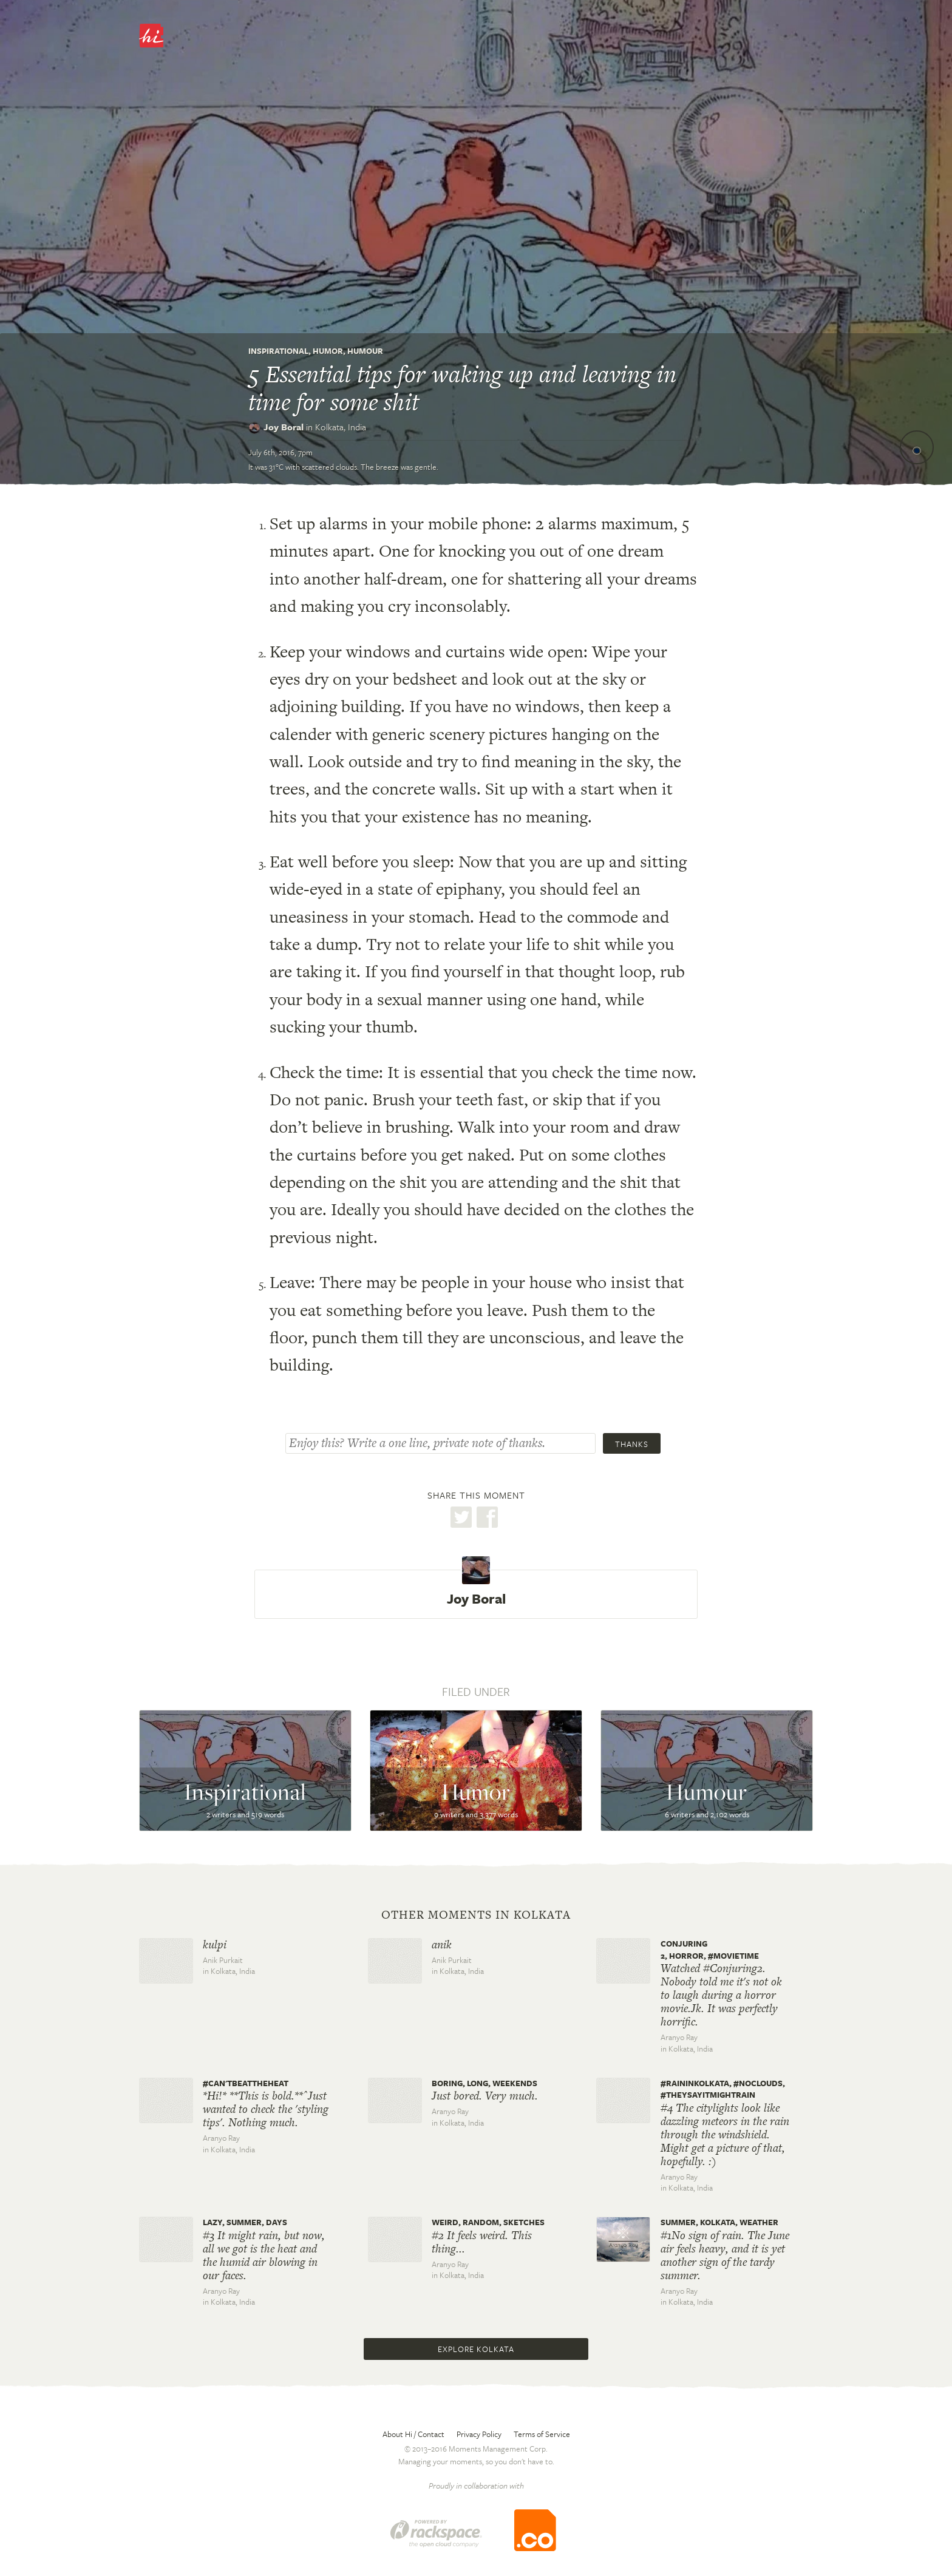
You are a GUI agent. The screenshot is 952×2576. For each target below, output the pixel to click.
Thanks (631, 1444)
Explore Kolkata (476, 2349)
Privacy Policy (479, 2434)
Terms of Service (542, 2434)
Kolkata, (340, 426)
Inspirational (278, 351)
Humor (328, 351)
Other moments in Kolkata (476, 1915)
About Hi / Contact (413, 2434)
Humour (365, 351)
